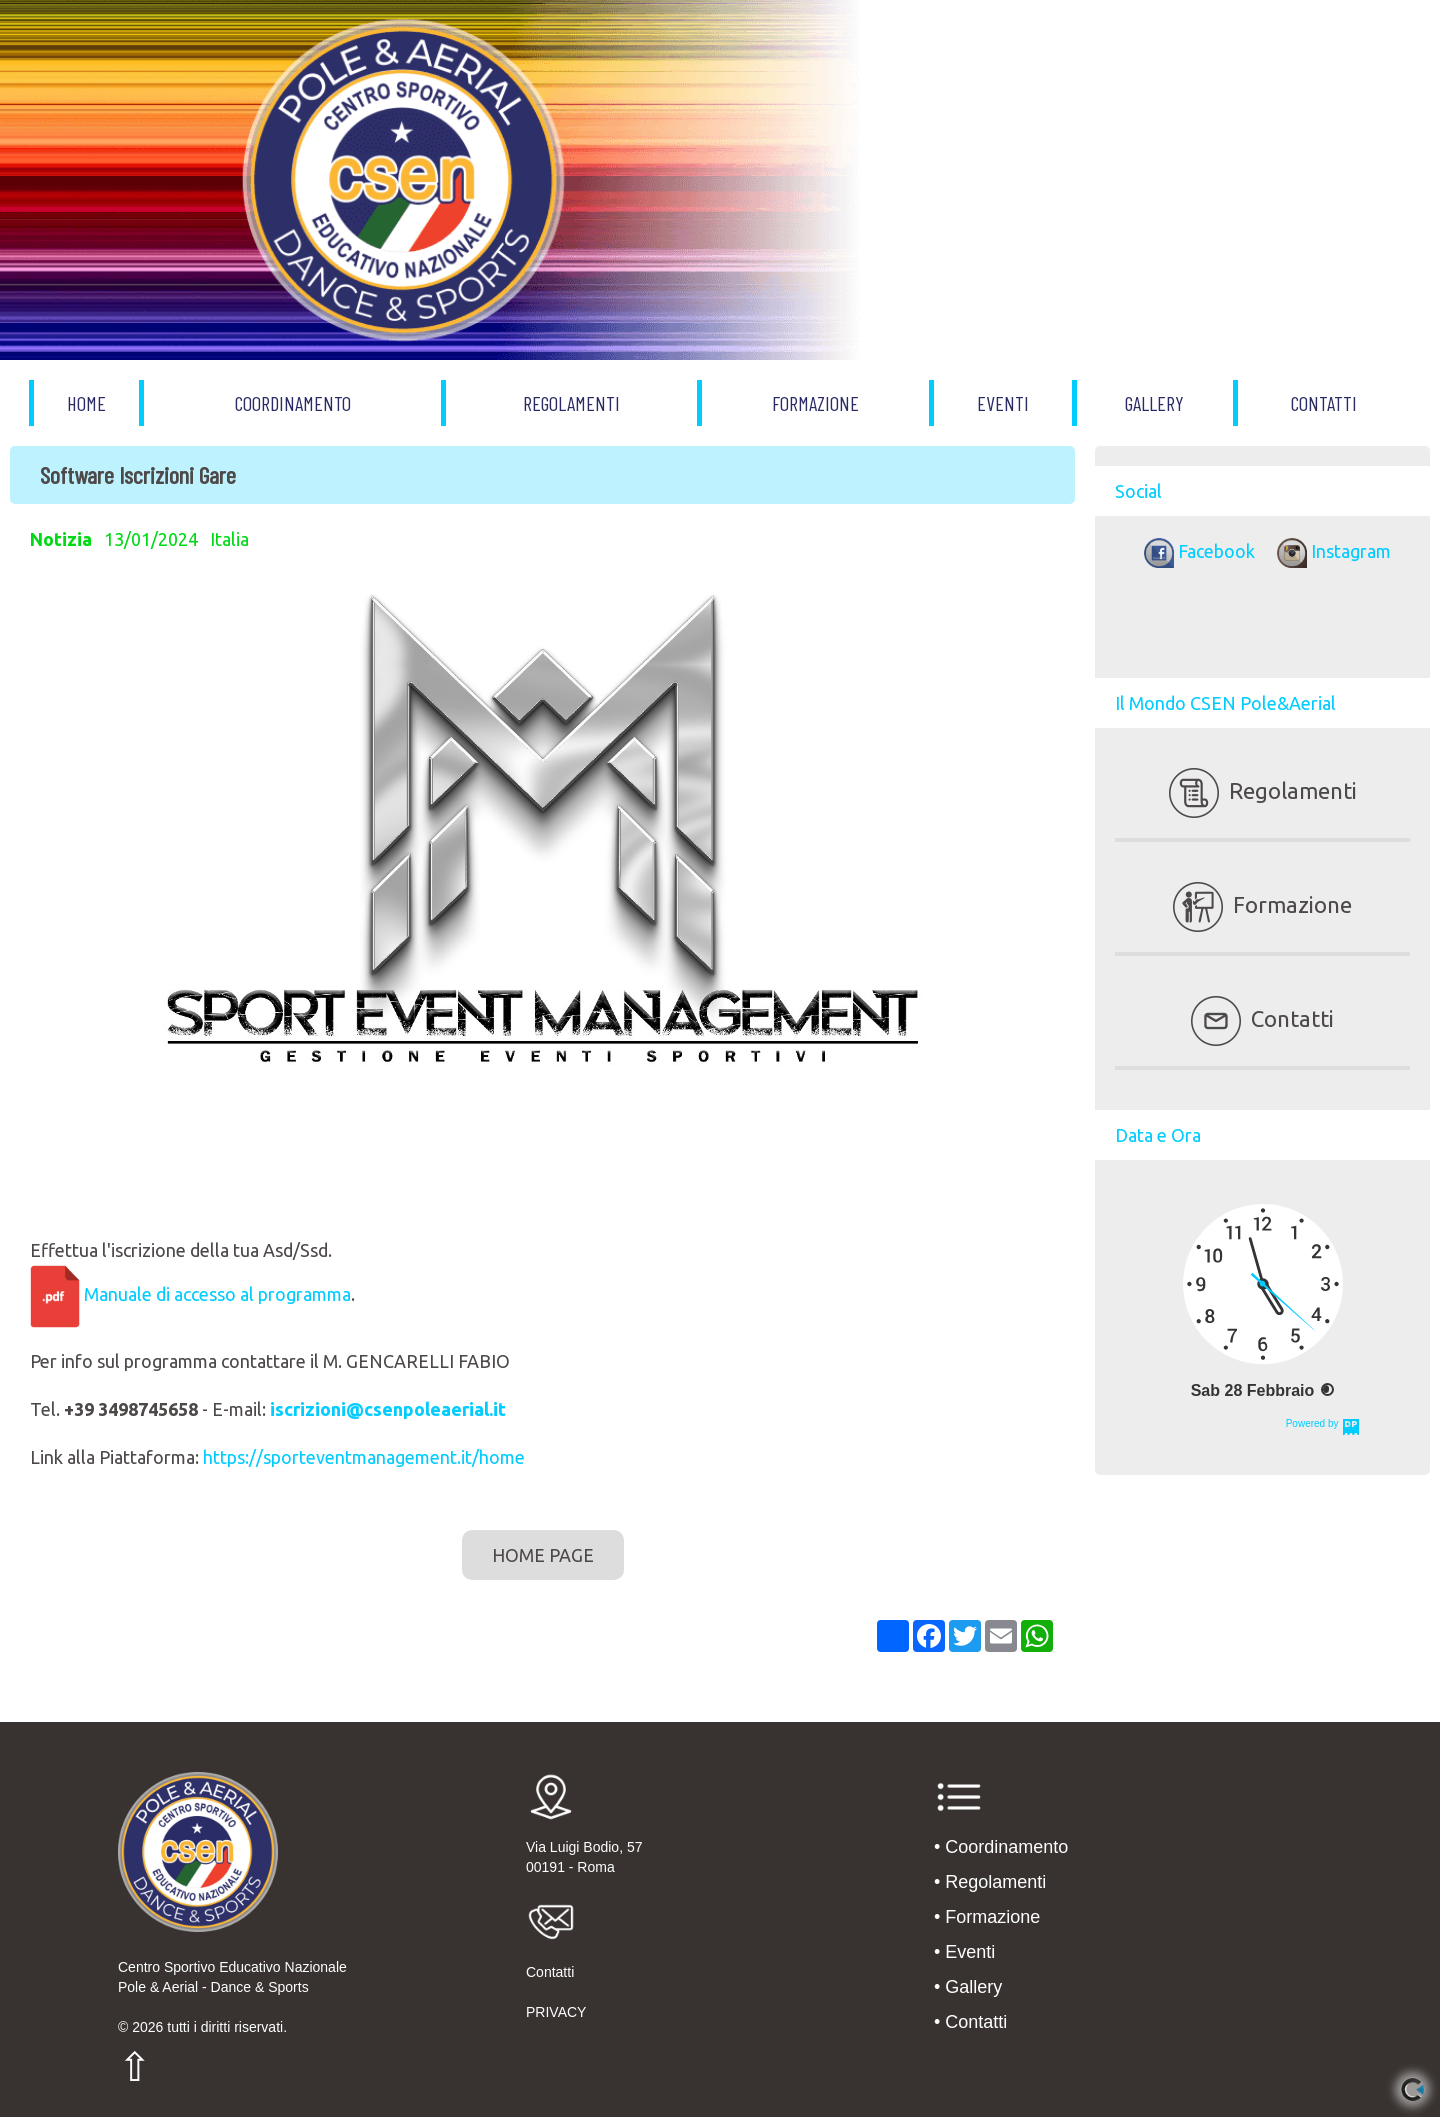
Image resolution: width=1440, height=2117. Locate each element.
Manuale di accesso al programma (217, 1294)
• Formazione (987, 1917)
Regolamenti (1263, 790)
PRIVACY (556, 2012)
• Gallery (968, 1987)
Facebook (1196, 551)
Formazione (1262, 904)
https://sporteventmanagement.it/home (364, 1457)
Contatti (1262, 1018)
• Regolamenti (990, 1882)
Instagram (1329, 551)
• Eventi (964, 1952)
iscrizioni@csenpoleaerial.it (388, 1409)
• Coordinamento (1001, 1847)
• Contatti (970, 2022)
